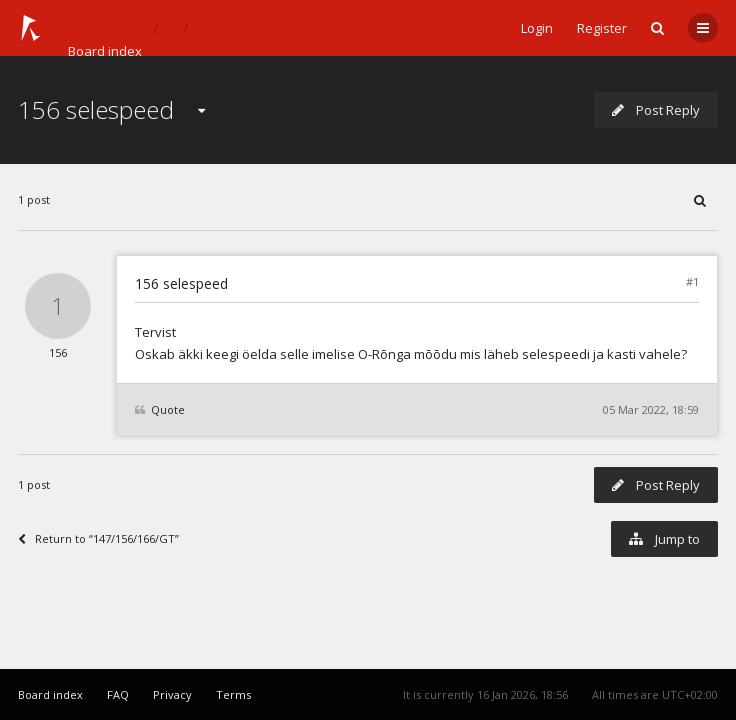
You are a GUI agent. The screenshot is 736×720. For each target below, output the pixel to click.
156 (58, 352)
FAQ (118, 694)
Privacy (172, 694)
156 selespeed (96, 109)
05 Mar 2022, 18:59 (651, 409)
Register (602, 28)
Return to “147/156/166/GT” (98, 538)
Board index (105, 51)
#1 (692, 281)
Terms (233, 694)
